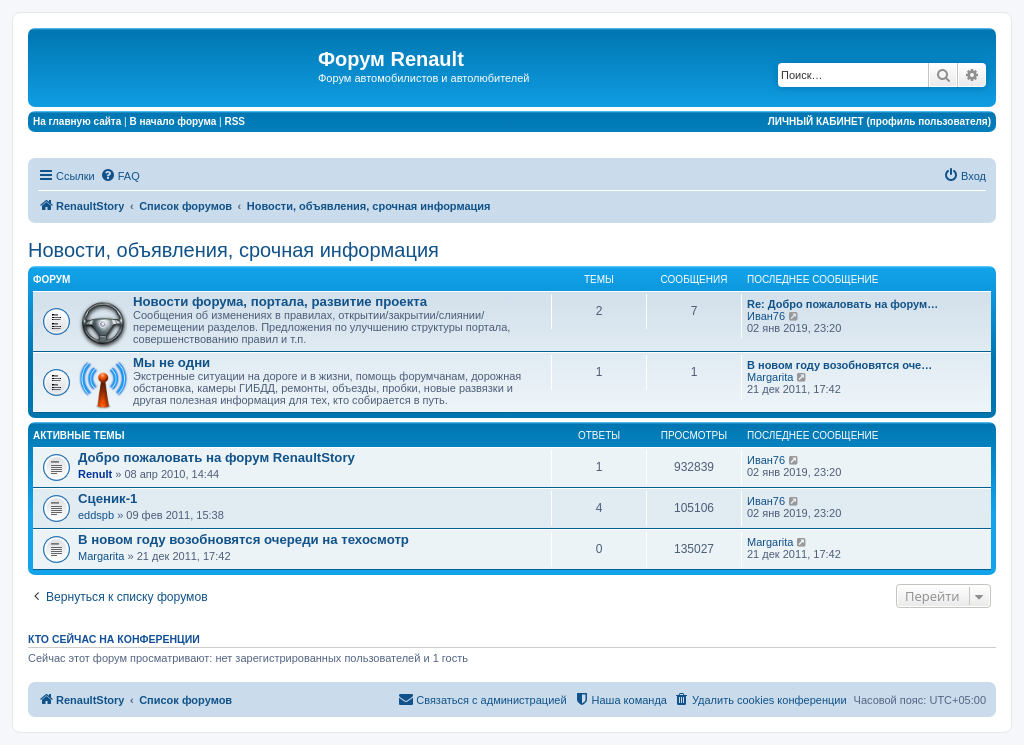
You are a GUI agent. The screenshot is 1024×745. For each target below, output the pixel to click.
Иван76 (766, 316)
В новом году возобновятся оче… (839, 365)
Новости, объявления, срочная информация (233, 250)
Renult (95, 474)
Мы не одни (171, 362)
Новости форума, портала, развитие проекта (280, 301)
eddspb (96, 515)
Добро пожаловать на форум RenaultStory (216, 457)
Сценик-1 (107, 498)
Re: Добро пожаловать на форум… (842, 304)
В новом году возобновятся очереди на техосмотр (243, 539)
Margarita (770, 377)
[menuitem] (120, 176)
